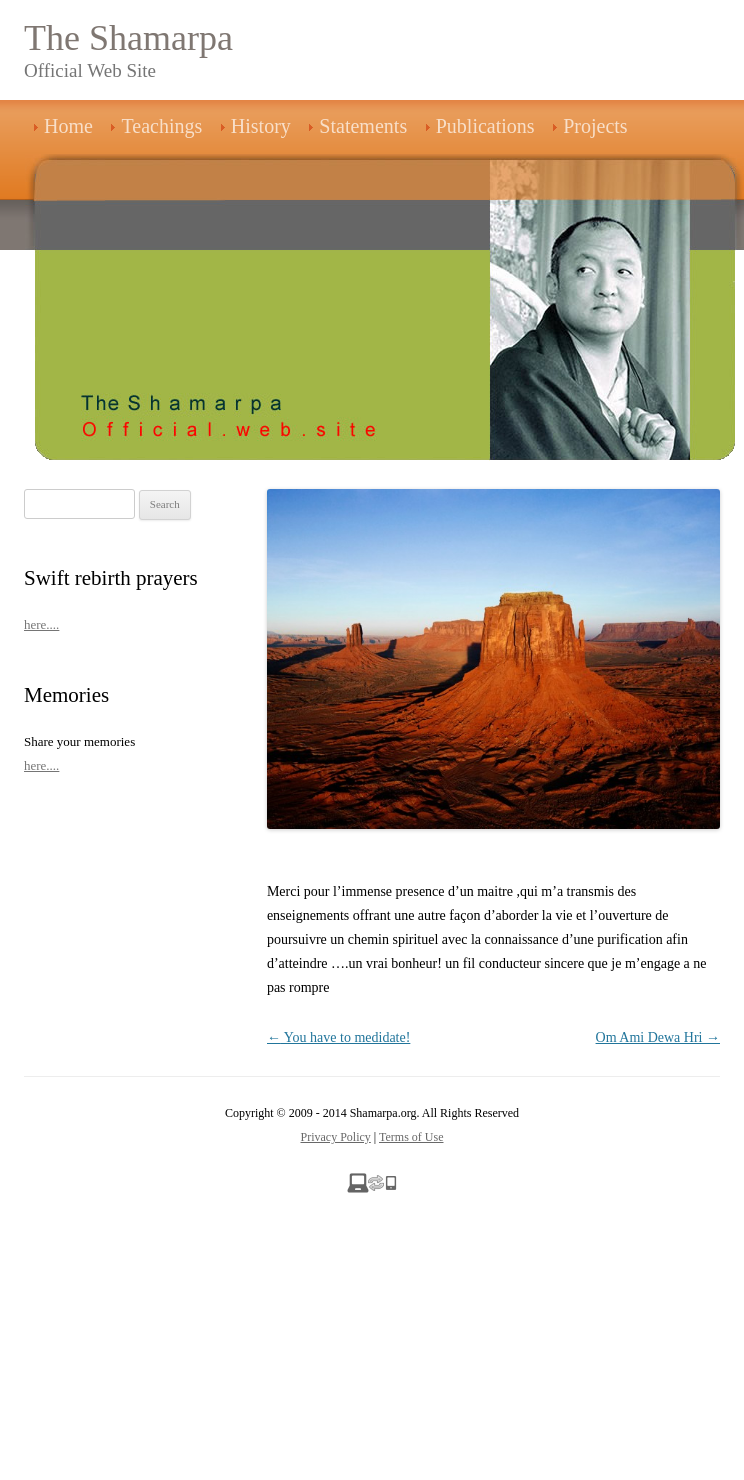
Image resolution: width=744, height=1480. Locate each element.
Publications (485, 126)
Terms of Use (411, 1137)
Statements (363, 126)
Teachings (161, 126)
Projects (595, 126)
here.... (41, 624)
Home (68, 126)
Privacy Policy (336, 1137)
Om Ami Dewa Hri (658, 1037)
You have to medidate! (338, 1037)
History (261, 126)
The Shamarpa (128, 38)
